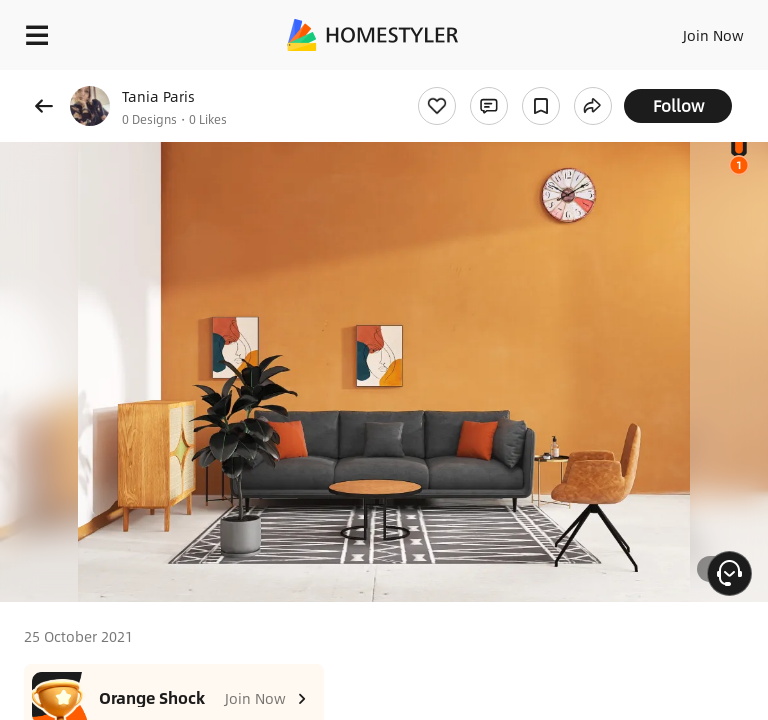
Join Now (713, 35)
